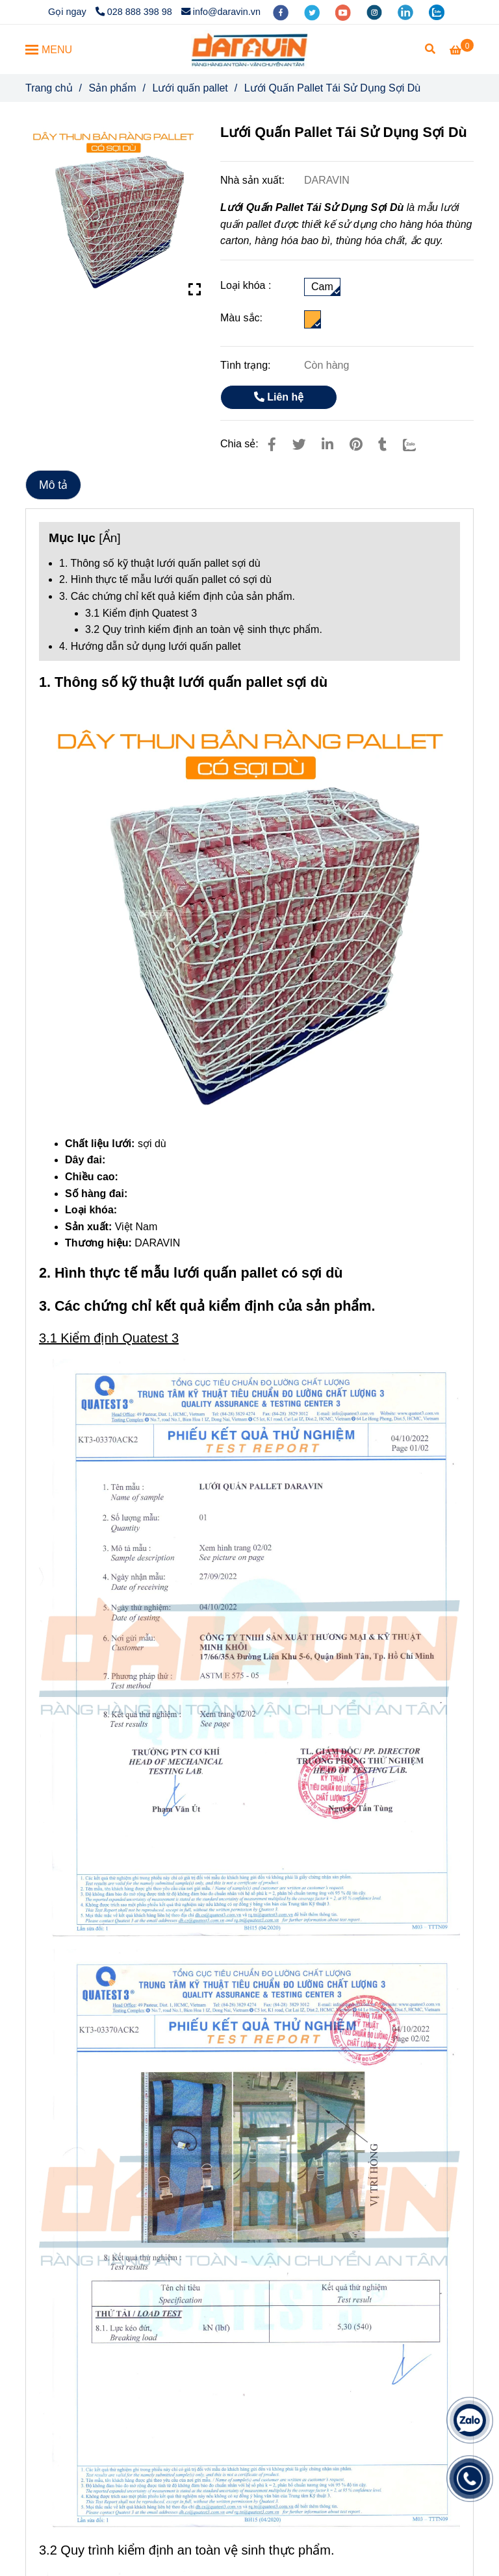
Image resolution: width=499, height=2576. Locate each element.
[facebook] (282, 11)
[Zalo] (417, 444)
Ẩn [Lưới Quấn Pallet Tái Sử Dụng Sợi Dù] (110, 538)
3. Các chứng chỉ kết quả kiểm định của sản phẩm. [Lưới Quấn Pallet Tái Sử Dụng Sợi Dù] (177, 596)
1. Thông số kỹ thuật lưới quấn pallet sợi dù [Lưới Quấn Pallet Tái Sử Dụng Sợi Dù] (160, 563)
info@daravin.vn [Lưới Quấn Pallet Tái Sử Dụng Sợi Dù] (221, 11)
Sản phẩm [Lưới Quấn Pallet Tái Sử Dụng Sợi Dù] (112, 87)
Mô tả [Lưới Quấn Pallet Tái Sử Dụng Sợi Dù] (53, 484)
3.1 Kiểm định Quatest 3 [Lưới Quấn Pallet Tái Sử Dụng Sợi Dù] (141, 613)
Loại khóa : (245, 285)
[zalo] (436, 11)
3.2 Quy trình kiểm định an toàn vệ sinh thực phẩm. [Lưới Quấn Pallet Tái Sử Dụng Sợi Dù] (203, 629)
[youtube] (344, 11)
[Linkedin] (327, 444)
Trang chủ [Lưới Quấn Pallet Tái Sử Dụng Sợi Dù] (49, 87)
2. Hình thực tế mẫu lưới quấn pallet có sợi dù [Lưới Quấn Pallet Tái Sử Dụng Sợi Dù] (165, 579)
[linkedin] (406, 11)
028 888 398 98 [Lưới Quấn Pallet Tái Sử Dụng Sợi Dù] (134, 11)
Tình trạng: (247, 365)
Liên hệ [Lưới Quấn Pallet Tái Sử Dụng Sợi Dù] (279, 396)
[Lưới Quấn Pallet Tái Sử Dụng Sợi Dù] (249, 49)
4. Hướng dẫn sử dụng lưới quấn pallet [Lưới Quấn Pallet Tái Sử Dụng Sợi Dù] (149, 646)
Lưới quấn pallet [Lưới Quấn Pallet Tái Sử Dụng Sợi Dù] (190, 87)
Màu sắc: (241, 317)
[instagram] (375, 11)
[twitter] (313, 11)
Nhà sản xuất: (253, 180)
